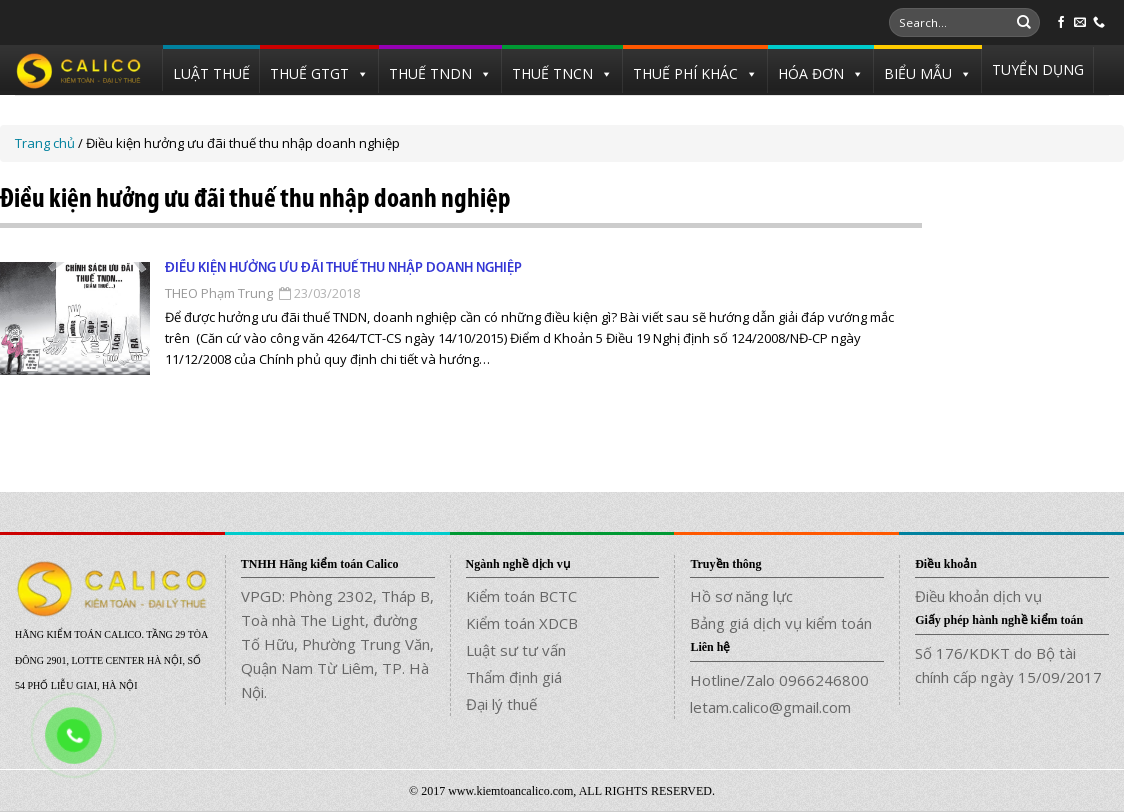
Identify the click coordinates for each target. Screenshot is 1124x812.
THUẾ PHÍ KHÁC (685, 73)
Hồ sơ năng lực (741, 596)
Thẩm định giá (514, 677)
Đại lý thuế (501, 704)
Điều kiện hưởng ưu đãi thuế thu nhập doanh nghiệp (343, 268)
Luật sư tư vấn (516, 650)
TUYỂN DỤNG (1038, 69)
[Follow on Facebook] (1061, 23)
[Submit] (1024, 23)
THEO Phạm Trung (219, 293)
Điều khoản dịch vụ (978, 596)
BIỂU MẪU (918, 73)
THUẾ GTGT (309, 73)
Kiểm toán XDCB (522, 623)
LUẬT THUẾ (211, 73)
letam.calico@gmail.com (770, 707)
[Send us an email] (1080, 23)
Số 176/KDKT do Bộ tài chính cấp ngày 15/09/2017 (1008, 665)
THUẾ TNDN (430, 73)
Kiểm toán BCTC (521, 596)
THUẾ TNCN (552, 73)
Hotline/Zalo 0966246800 (779, 680)
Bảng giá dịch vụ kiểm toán (781, 623)
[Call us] (1099, 23)
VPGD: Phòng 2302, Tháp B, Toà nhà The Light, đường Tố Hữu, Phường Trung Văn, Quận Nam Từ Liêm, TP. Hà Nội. (337, 644)
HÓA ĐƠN (811, 73)
